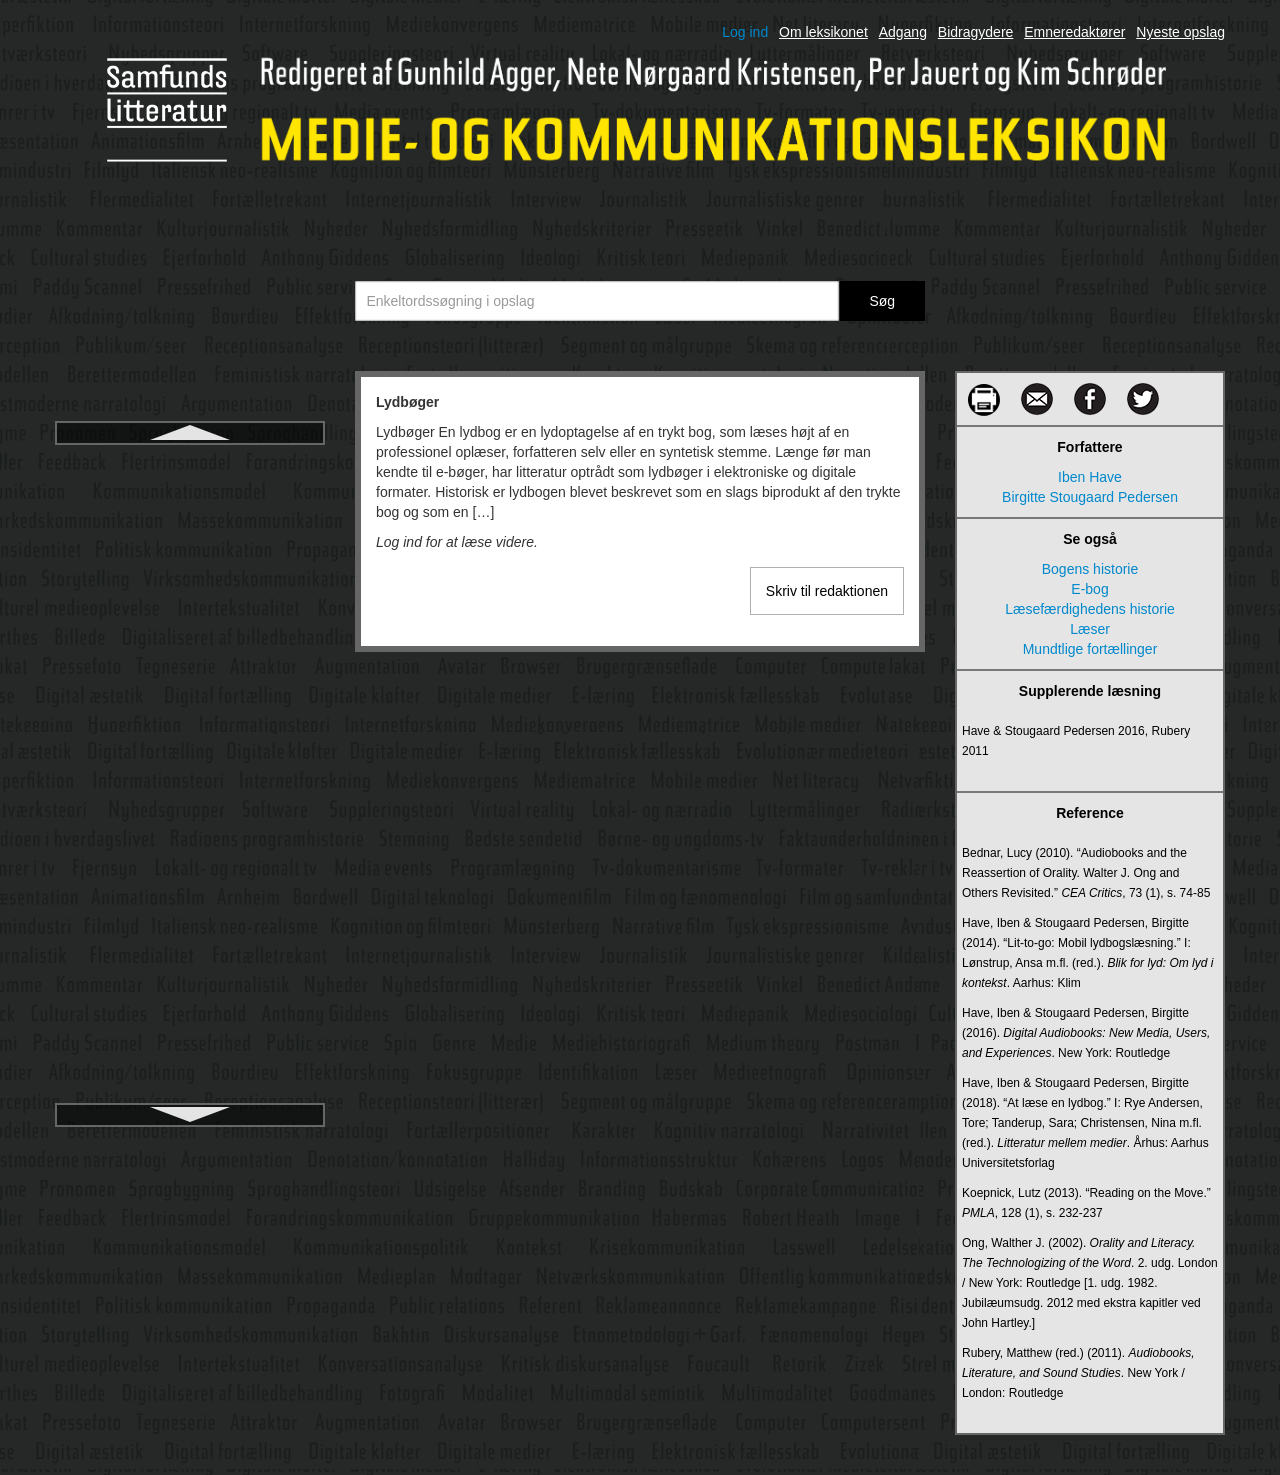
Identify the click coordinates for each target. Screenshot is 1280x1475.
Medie (190, 1004)
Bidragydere (976, 32)
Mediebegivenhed (190, 1076)
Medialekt (190, 824)
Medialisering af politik (190, 896)
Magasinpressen (190, 680)
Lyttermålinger (190, 572)
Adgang (903, 32)
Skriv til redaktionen (827, 591)
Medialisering (190, 860)
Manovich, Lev (190, 716)
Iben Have (1090, 477)
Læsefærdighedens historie (190, 608)
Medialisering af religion (189, 932)
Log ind (745, 32)
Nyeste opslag (1180, 32)
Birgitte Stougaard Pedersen (1090, 497)
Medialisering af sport (189, 968)
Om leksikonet (823, 32)
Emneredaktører (1074, 32)
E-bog (1089, 589)
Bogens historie (1090, 569)
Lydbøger (189, 464)
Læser (190, 644)
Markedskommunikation (190, 752)
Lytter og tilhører (189, 536)
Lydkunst (190, 500)
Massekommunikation (189, 788)
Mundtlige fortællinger (1090, 649)
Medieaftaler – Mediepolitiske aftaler (190, 1040)
